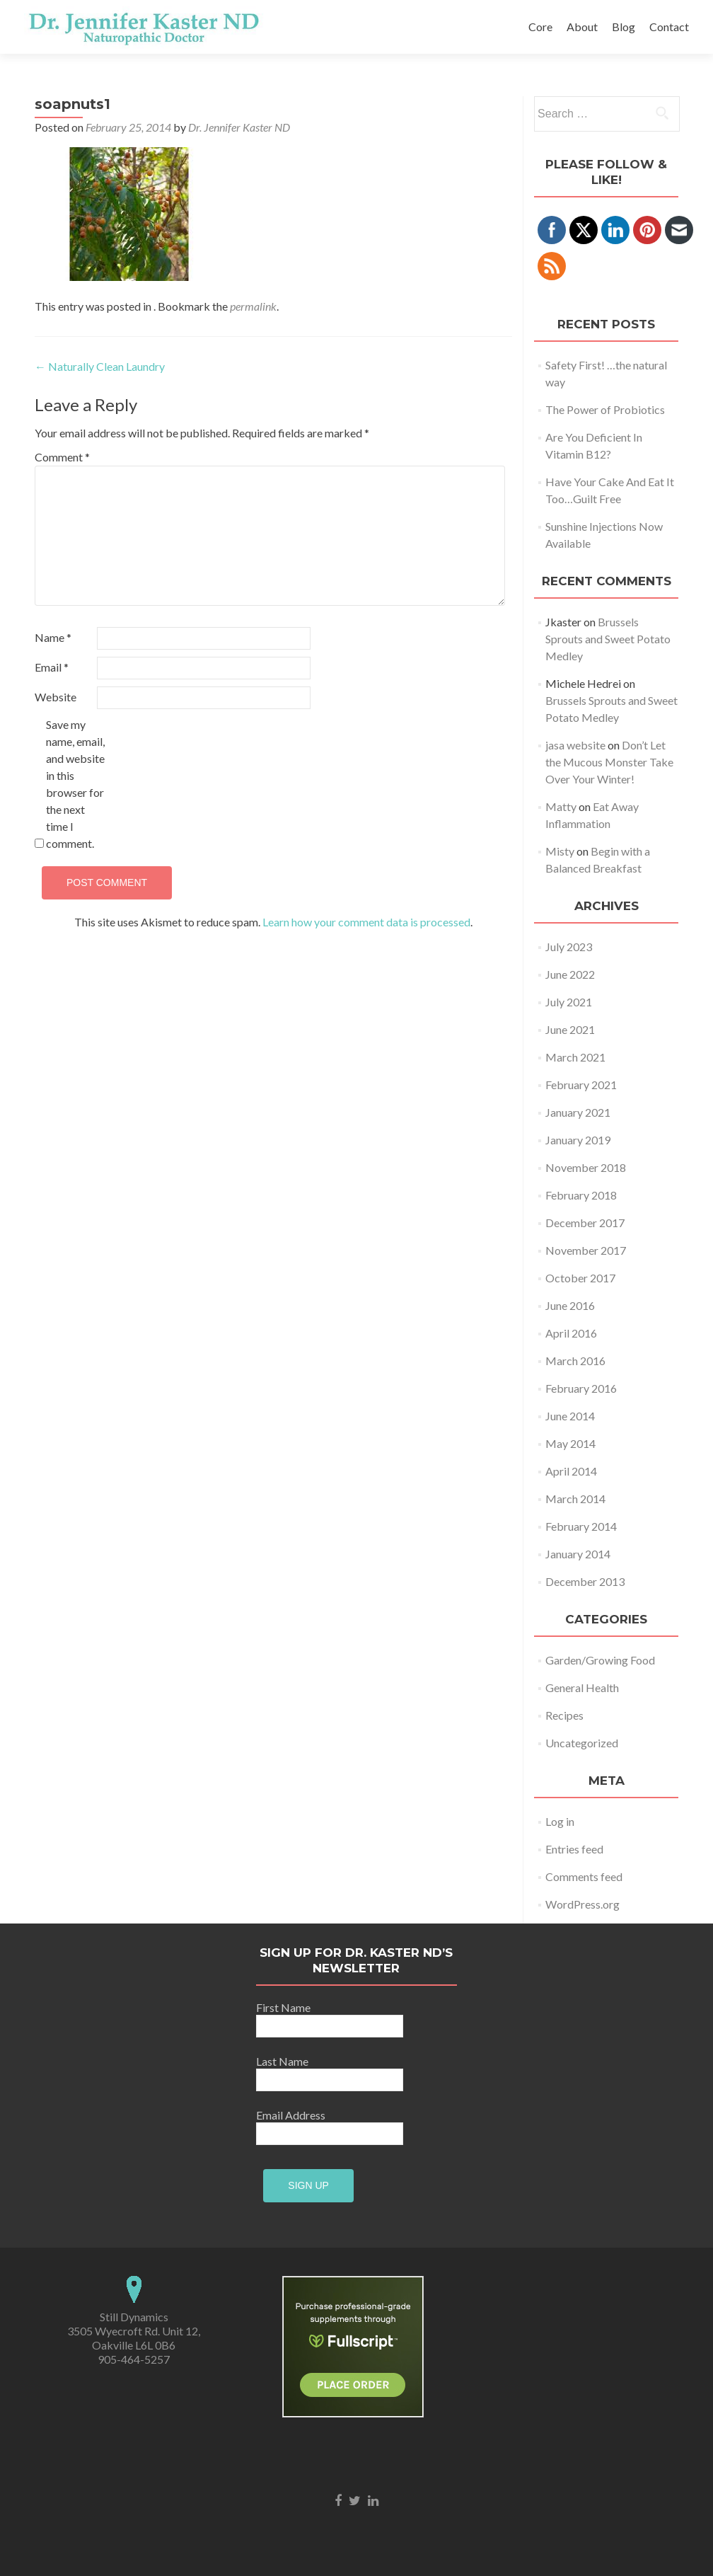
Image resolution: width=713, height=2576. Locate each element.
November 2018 (585, 1167)
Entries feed (574, 1849)
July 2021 (568, 1001)
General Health (582, 1687)
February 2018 (581, 1195)
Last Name (293, 2061)
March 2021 (575, 1057)
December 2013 (585, 1581)
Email (52, 667)
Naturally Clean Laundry (100, 366)
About (582, 26)
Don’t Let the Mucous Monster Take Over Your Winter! (609, 762)
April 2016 (571, 1333)
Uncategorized (581, 1742)
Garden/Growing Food (600, 1660)
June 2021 (570, 1029)
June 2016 (570, 1305)
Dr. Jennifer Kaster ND (239, 127)
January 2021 (577, 1112)
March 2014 (575, 1498)
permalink (253, 306)
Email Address (293, 2115)
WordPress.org (582, 1904)
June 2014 (570, 1415)
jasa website (575, 745)
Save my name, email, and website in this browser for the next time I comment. (75, 784)
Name (53, 637)
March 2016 (575, 1360)
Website (55, 696)
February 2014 (581, 1526)
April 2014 (571, 1471)
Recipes (564, 1715)
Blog (623, 26)
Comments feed (583, 1876)
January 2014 (577, 1553)
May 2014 (570, 1443)
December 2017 (585, 1222)
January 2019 (577, 1139)
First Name (293, 2007)
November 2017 (585, 1250)
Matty (560, 806)
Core (540, 26)
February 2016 (581, 1388)
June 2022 (570, 974)
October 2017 (580, 1277)
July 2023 (568, 946)
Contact (669, 26)
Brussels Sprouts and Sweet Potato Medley (608, 638)
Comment (62, 457)
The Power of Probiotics (605, 409)
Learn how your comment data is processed (366, 921)
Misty (559, 851)
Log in (559, 1821)
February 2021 (581, 1084)
